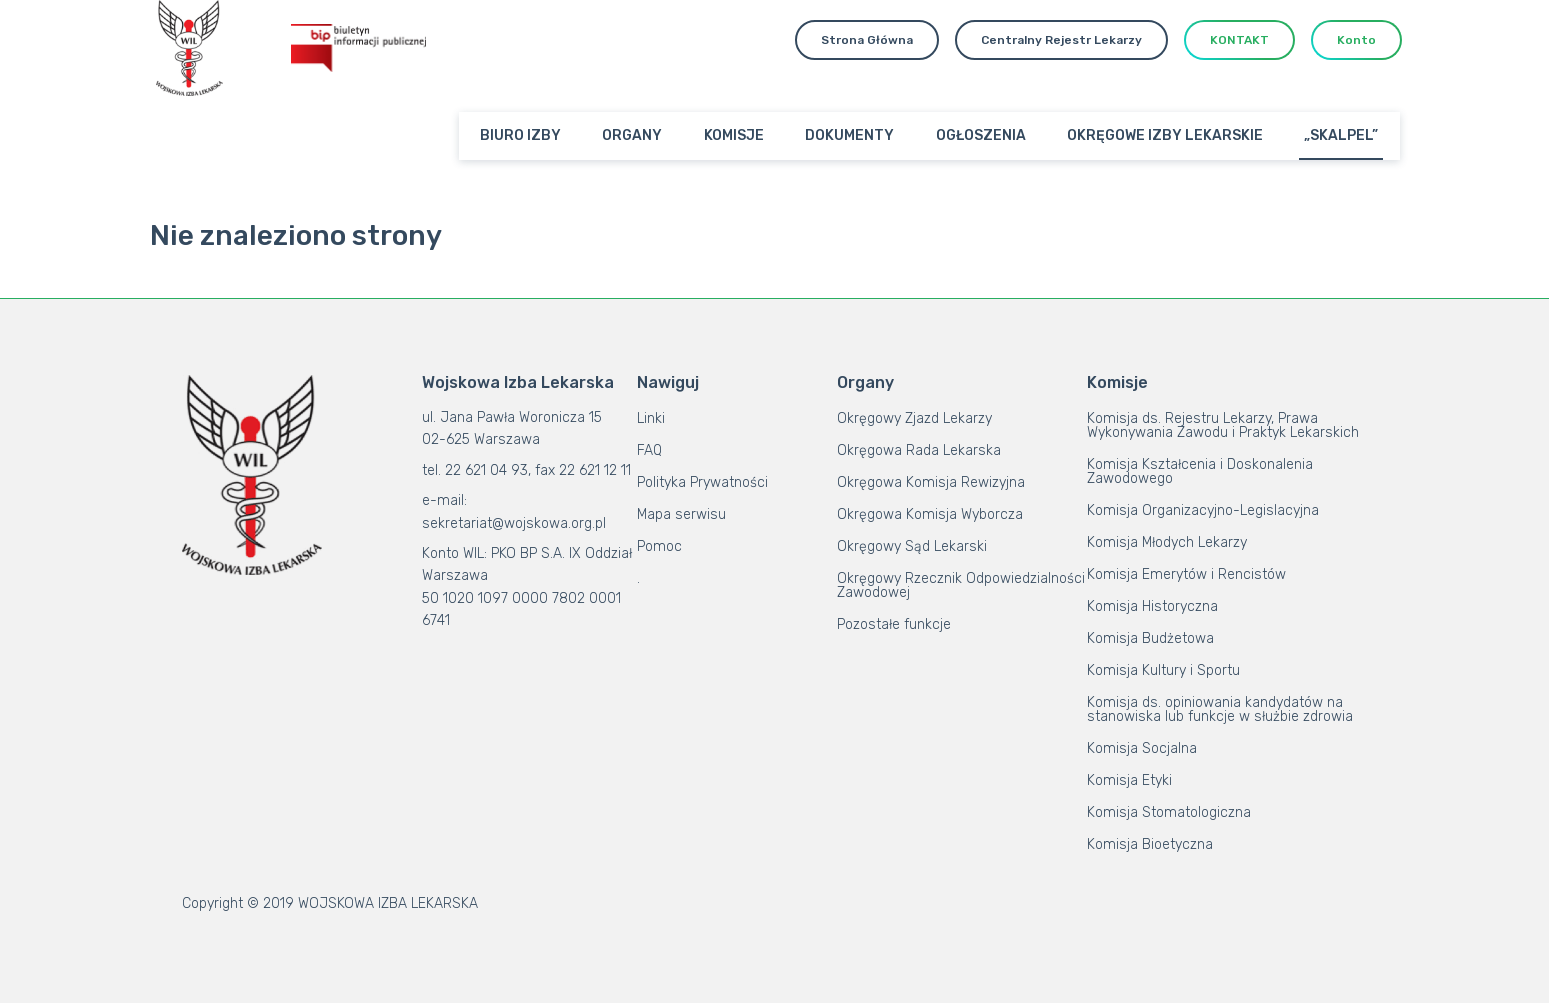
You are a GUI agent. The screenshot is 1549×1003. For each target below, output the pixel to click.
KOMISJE (734, 135)
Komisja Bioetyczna (1150, 844)
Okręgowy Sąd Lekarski (912, 546)
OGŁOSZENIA (981, 135)
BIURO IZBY (520, 135)
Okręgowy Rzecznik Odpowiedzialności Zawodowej (961, 585)
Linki (651, 418)
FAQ (649, 450)
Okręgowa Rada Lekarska (919, 450)
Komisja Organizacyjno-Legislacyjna (1203, 510)
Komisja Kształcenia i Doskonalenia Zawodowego (1200, 471)
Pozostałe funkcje (894, 624)
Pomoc (659, 546)
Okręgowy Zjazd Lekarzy (914, 418)
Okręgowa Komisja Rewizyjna (931, 482)
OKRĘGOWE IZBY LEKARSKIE (1165, 135)
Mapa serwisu (681, 514)
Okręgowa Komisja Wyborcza (930, 514)
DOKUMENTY (849, 135)
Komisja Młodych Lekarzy (1167, 542)
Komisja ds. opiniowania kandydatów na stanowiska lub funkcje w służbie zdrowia (1220, 709)
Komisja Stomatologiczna (1169, 812)
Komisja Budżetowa (1150, 638)
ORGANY (632, 135)
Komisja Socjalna (1142, 748)
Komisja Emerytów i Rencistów (1186, 574)
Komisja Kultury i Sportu (1163, 670)
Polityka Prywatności (702, 482)
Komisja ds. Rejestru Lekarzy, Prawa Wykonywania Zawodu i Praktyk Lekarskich (1223, 425)
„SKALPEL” (1341, 135)
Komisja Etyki (1129, 780)
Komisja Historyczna (1152, 606)
